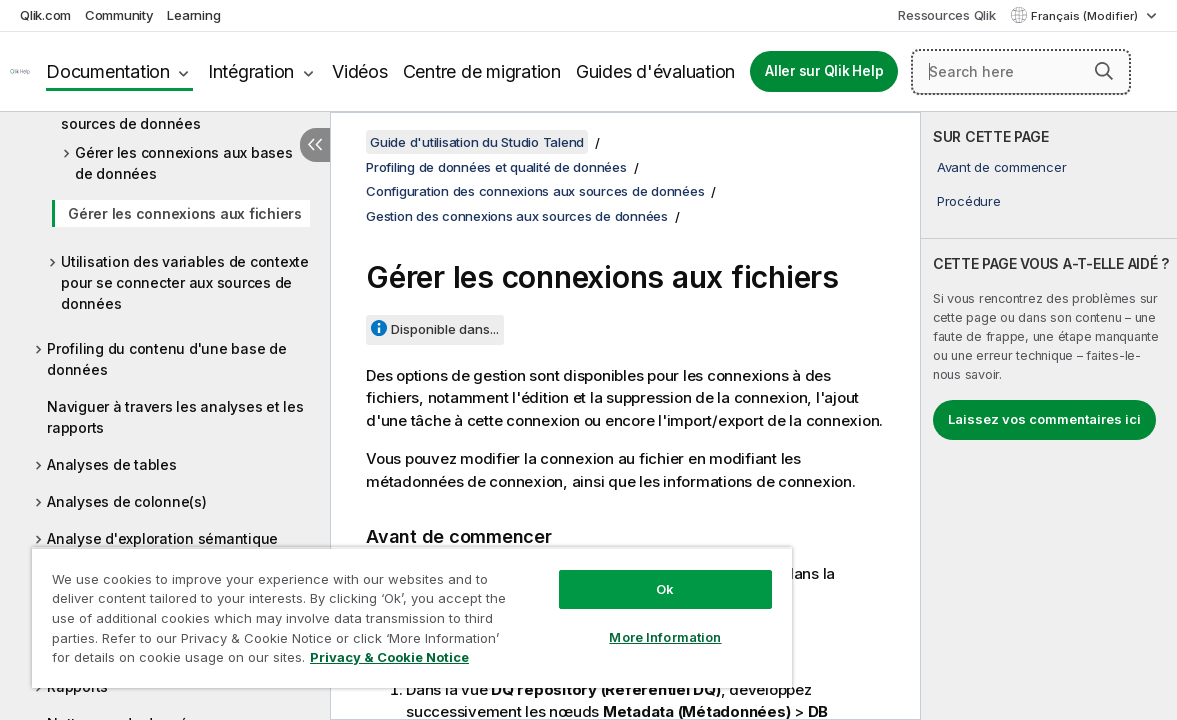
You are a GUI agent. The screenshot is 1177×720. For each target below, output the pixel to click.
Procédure (969, 201)
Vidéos (360, 71)
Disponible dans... (445, 329)
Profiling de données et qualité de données (496, 167)
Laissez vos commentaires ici (1044, 419)
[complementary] (1049, 416)
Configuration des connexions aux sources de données (535, 191)
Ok (600, 574)
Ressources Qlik (946, 15)
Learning (193, 15)
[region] (373, 610)
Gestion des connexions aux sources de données (157, 113)
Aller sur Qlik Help (824, 71)
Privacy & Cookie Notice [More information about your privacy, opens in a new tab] (168, 661)
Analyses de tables (112, 464)
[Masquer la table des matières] (315, 145)
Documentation (108, 71)
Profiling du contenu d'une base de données (167, 359)
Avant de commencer (1002, 167)
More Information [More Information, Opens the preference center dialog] (600, 622)
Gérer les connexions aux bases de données (184, 163)
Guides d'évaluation (655, 71)
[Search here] (1021, 72)
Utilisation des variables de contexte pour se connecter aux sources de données (185, 282)
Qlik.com (45, 15)
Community (119, 15)
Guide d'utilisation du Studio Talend (477, 142)
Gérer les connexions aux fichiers (185, 213)
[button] (1104, 71)
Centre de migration (482, 71)
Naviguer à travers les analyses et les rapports (175, 417)
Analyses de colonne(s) (127, 501)
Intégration (251, 71)
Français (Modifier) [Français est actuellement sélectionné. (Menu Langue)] (1086, 16)
